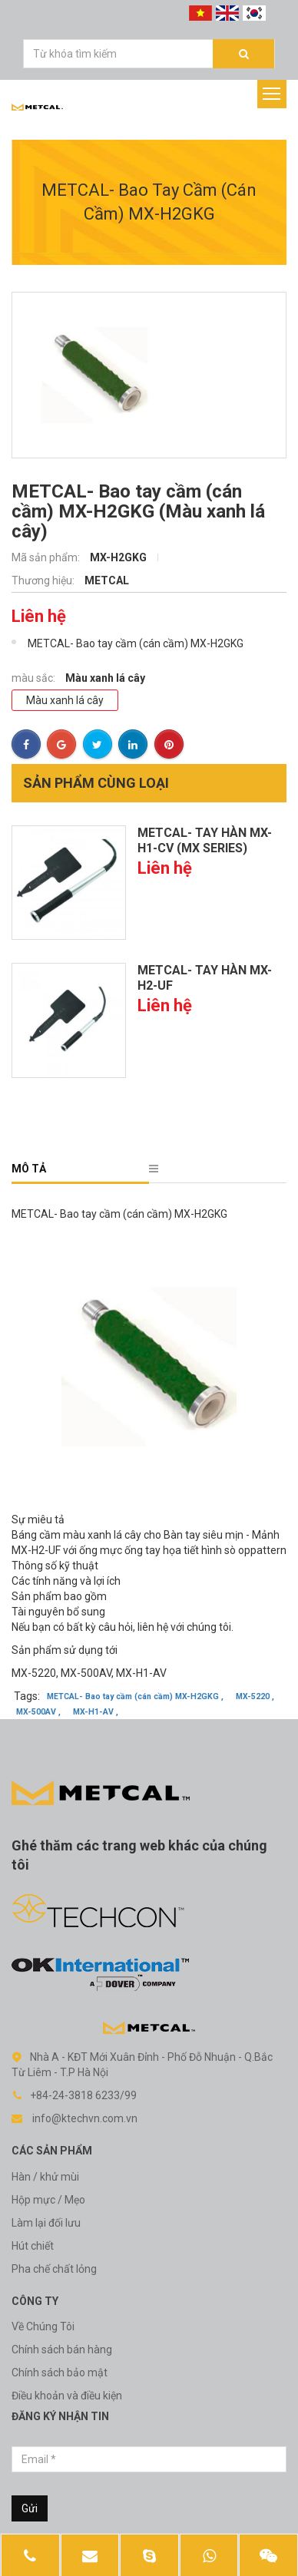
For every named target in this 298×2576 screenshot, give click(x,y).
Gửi (30, 2508)
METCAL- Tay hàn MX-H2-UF (204, 978)
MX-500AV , (38, 1713)
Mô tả (29, 1168)
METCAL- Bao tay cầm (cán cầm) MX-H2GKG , (135, 1697)
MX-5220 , (255, 1697)
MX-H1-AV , (95, 1713)
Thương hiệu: (44, 580)
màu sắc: (35, 678)
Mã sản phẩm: (47, 557)
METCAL (106, 580)
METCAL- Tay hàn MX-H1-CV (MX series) (204, 840)
